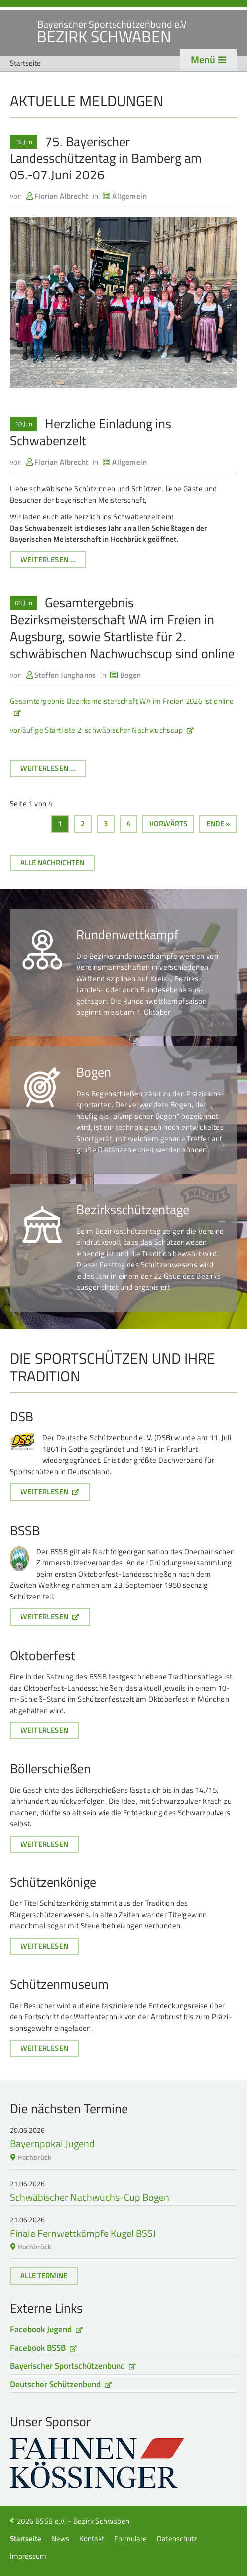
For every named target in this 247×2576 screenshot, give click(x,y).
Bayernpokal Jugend (52, 2143)
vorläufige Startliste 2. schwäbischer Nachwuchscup (96, 730)
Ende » (218, 823)
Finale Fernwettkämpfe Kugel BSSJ (83, 2233)
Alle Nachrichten (52, 862)
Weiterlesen (44, 1491)
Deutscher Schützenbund (55, 2384)
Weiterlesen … (53, 561)
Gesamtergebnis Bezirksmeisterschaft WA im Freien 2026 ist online (122, 701)
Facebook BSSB (38, 2347)
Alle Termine (43, 2275)
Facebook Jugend (41, 2329)
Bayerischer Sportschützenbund (67, 2365)
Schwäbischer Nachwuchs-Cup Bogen (89, 2197)
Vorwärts (168, 823)
